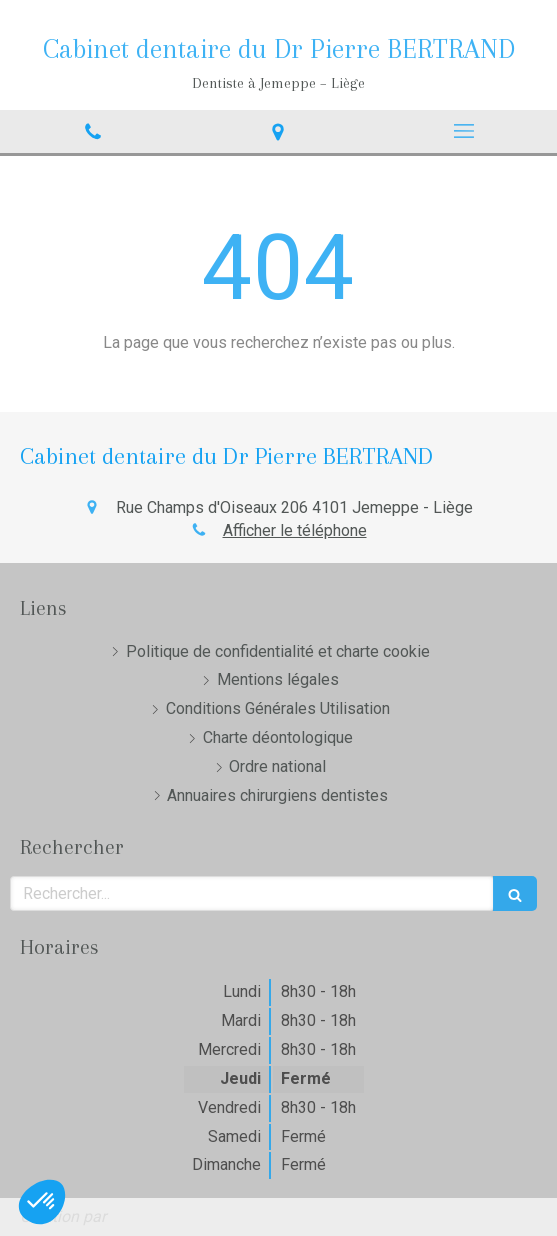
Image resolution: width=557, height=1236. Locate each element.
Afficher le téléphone (295, 530)
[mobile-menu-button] (464, 131)
